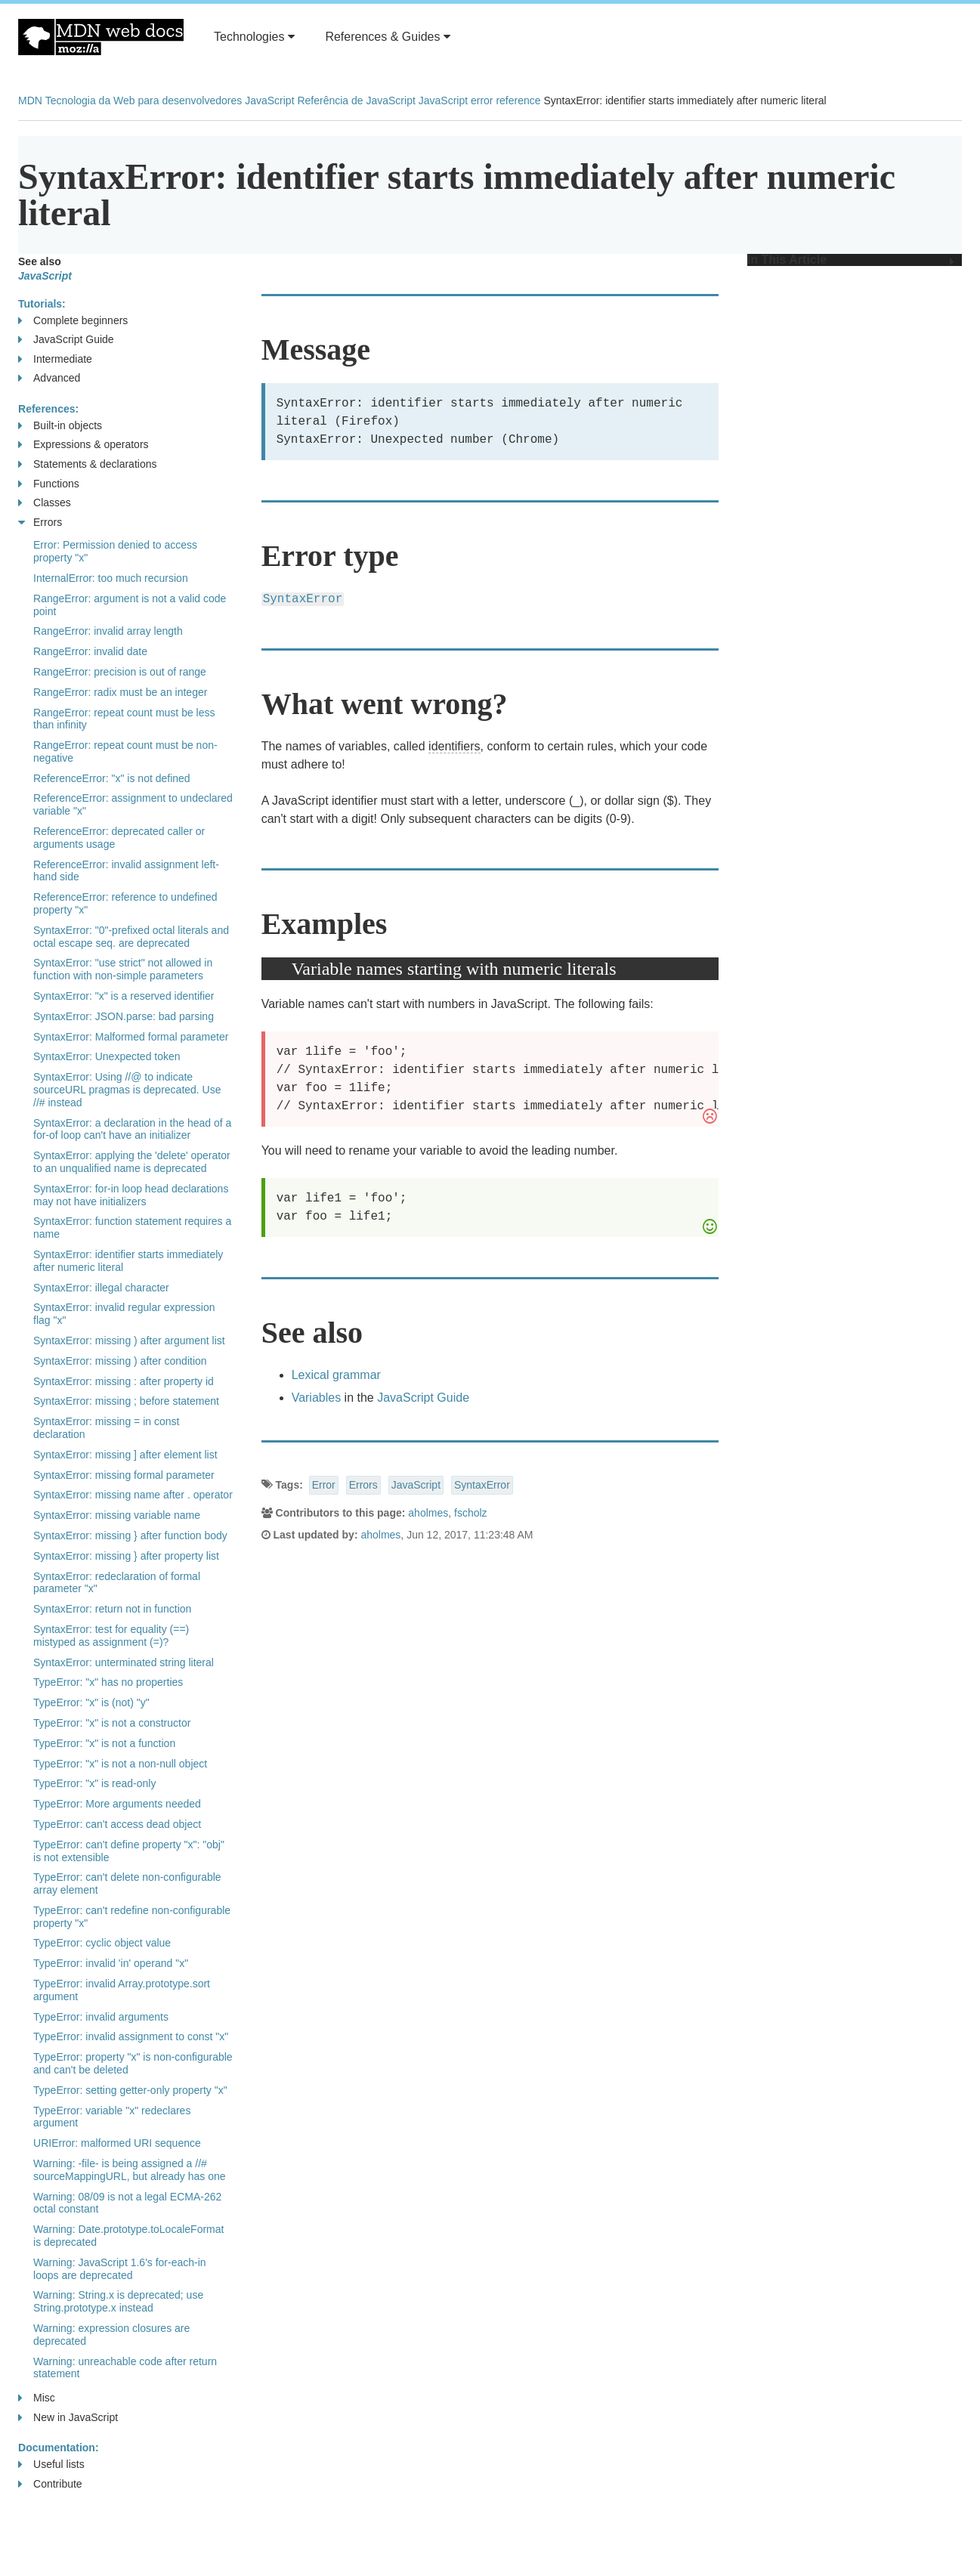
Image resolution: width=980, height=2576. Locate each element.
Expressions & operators (83, 444)
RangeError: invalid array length (108, 631)
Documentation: (58, 2447)
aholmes (428, 1513)
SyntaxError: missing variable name (116, 1515)
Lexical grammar (336, 1374)
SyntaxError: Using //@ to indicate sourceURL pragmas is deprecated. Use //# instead (127, 1090)
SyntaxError (482, 1485)
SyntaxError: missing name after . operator (133, 1495)
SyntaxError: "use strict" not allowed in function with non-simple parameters (122, 969)
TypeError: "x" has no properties (108, 1682)
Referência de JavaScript (356, 100)
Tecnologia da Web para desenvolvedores (143, 100)
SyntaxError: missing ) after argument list (129, 1340)
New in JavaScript (68, 2417)
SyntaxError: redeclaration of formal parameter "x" (116, 1582)
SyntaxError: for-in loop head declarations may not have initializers (130, 1195)
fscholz (470, 1513)
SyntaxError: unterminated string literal (123, 1662)
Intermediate (55, 359)
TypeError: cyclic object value (102, 1943)
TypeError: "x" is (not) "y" (91, 1702)
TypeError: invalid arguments (100, 2017)
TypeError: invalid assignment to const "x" (130, 2036)
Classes (44, 502)
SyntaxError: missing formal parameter (124, 1475)
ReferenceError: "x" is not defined (111, 778)
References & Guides (387, 36)
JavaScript (269, 100)
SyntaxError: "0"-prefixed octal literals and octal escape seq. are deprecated (131, 936)
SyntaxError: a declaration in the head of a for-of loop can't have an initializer (132, 1129)
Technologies (254, 36)
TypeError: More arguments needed (117, 1804)
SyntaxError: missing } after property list (126, 1556)
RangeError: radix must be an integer (120, 692)
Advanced (49, 378)
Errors (363, 1485)
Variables (317, 1397)
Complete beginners (73, 320)
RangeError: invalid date (90, 651)
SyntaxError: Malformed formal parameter (130, 1037)
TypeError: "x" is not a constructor (111, 1723)
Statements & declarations (87, 464)
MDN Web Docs (101, 37)
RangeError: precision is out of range (119, 672)
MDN (30, 100)
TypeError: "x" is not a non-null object (120, 1764)
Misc (36, 2398)
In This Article (850, 260)
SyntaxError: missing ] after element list (125, 1455)
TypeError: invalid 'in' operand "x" (110, 1963)
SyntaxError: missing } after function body (130, 1535)
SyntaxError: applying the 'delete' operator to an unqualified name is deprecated (131, 1161)
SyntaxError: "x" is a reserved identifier (123, 996)
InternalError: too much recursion (110, 578)
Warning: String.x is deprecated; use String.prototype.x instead (118, 2301)
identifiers (454, 746)
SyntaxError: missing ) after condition (120, 1361)
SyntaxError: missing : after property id (123, 1381)
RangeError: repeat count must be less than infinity (124, 719)
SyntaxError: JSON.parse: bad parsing (123, 1016)
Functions (48, 484)
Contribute (50, 2484)
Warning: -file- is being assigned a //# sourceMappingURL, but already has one (129, 2169)
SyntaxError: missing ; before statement (126, 1401)
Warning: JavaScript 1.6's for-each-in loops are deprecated (119, 2268)
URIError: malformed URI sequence (117, 2143)
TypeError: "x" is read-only (94, 1783)
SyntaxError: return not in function (112, 1609)
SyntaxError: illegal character (101, 1288)
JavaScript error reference (480, 100)
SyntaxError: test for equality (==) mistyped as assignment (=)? (111, 1635)
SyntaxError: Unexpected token (107, 1056)
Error (323, 1485)
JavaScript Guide (423, 1397)
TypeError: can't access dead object (117, 1824)
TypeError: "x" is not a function (104, 1743)
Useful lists (51, 2464)
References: (48, 409)
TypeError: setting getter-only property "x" (130, 2090)
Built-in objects (60, 425)
